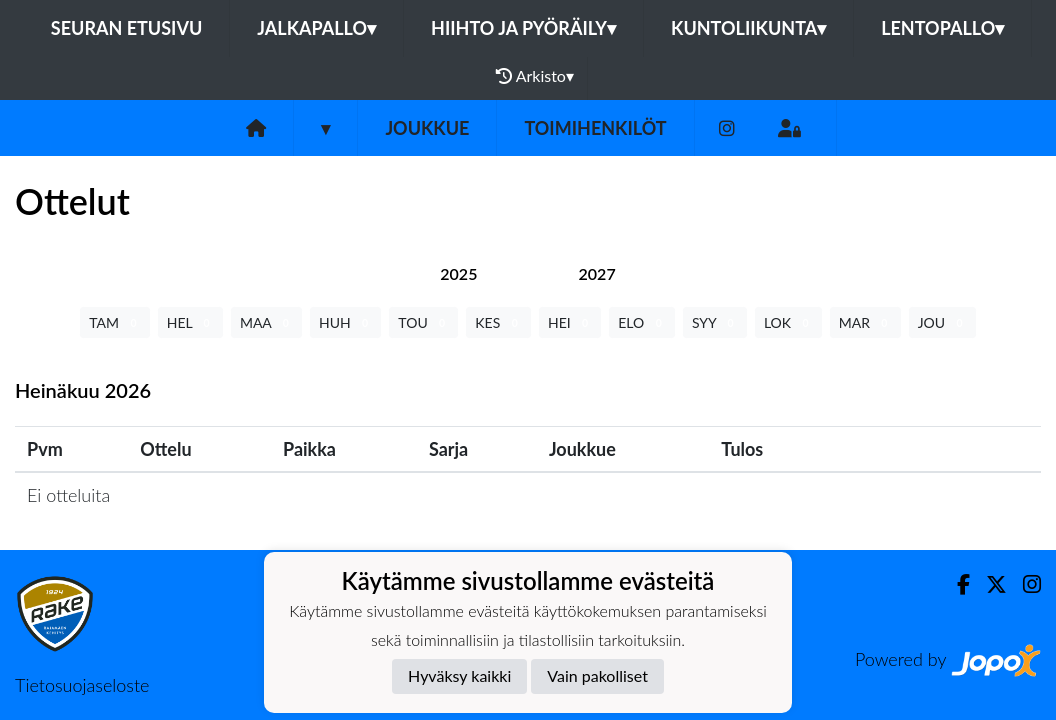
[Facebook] (955, 584)
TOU (423, 322)
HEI (570, 322)
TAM (114, 322)
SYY (715, 322)
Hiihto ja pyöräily (523, 28)
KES (498, 322)
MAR (865, 322)
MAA (266, 322)
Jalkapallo (316, 28)
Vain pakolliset (597, 675)
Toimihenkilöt (595, 128)
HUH (345, 322)
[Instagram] (727, 128)
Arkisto (535, 76)
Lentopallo (942, 28)
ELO (642, 322)
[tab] (458, 273)
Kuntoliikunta (748, 28)
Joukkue (427, 128)
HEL (190, 322)
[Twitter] (988, 584)
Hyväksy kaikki (459, 675)
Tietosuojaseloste (82, 685)
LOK (788, 322)
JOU (942, 322)
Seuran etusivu (127, 28)
